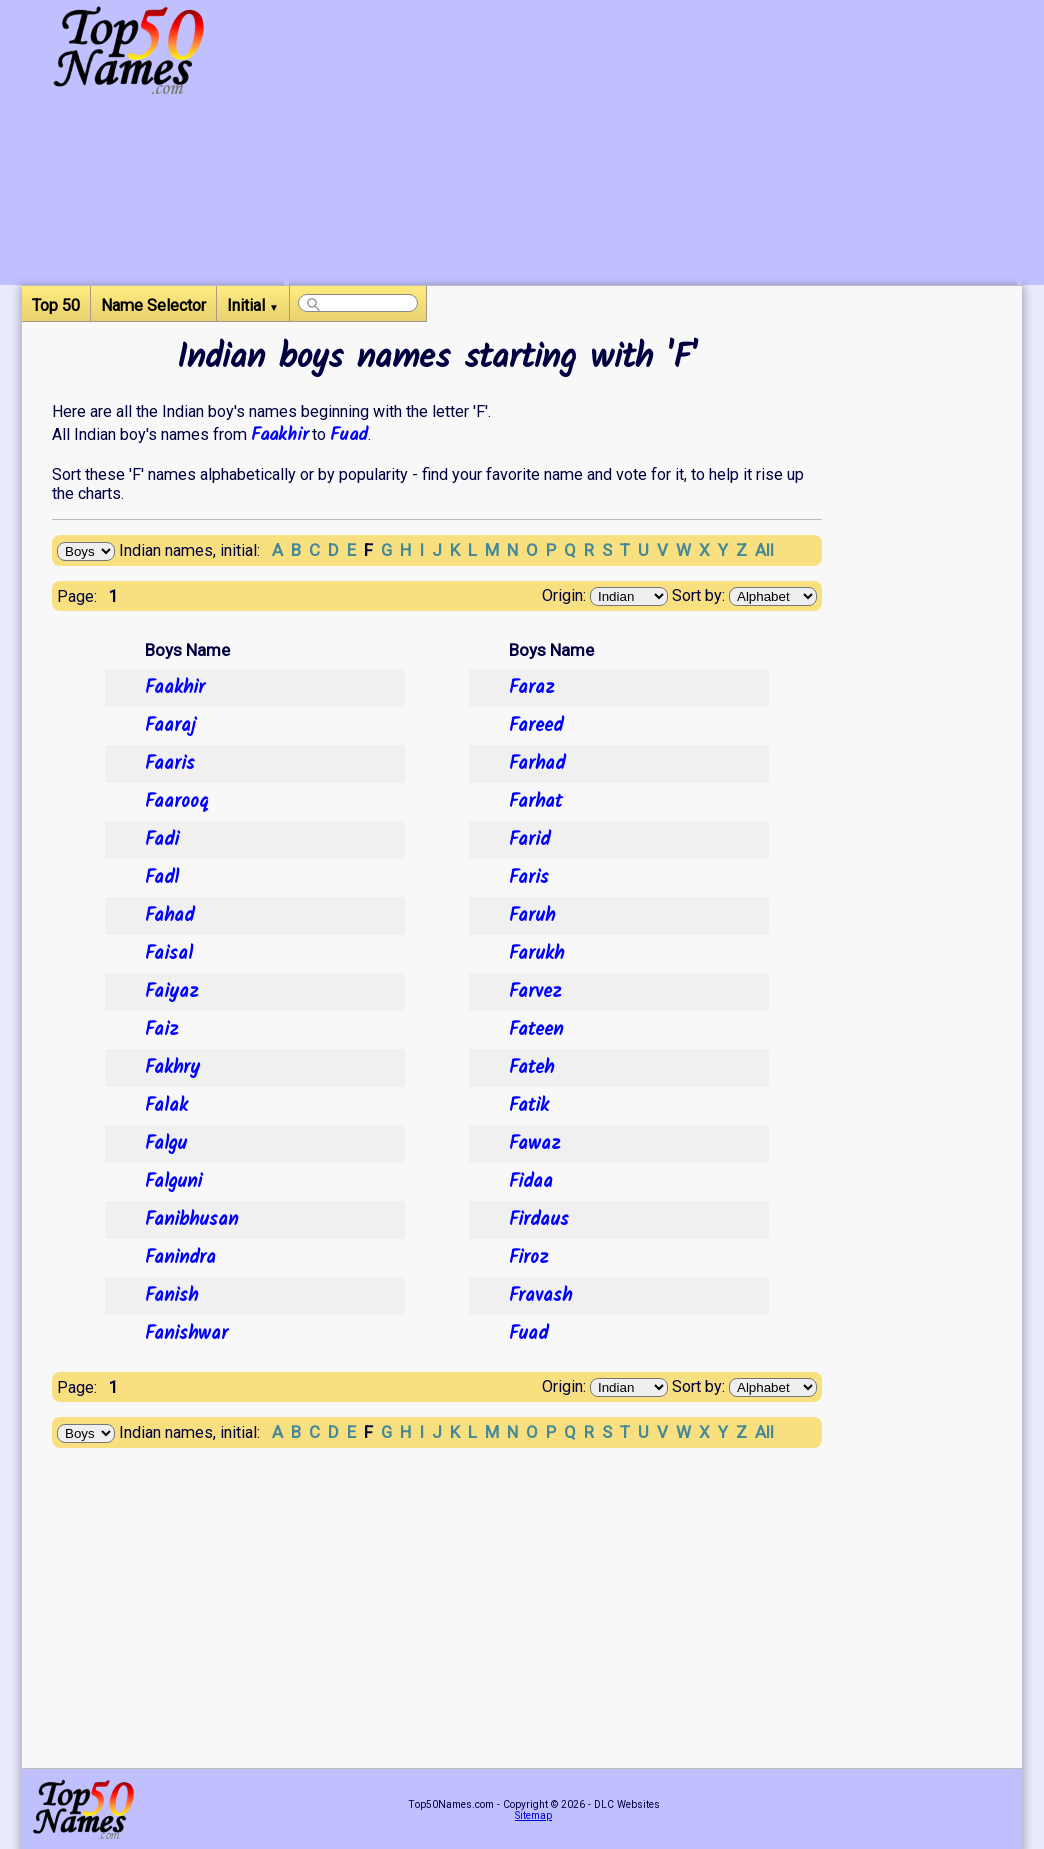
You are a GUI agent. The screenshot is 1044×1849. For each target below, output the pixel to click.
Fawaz (534, 1144)
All (764, 550)
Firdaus (539, 1220)
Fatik (529, 1106)
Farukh (536, 954)
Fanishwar (186, 1334)
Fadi (162, 840)
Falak (166, 1106)
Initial (253, 305)
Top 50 (56, 305)
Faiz (161, 1030)
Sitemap (533, 1815)
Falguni (173, 1182)
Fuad (349, 435)
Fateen (536, 1030)
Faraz (531, 688)
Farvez (535, 992)
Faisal (169, 954)
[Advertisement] (653, 145)
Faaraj (170, 726)
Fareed (536, 726)
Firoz (528, 1258)
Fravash (540, 1296)
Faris (529, 878)
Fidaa (531, 1182)
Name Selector (153, 305)
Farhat (535, 802)
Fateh (531, 1068)
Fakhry (172, 1068)
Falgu (166, 1144)
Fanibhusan (191, 1220)
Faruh (532, 916)
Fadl (162, 878)
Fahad (169, 916)
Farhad (537, 764)
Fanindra (180, 1258)
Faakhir (279, 435)
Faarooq (176, 802)
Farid (529, 840)
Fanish (171, 1296)
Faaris (170, 764)
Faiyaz (171, 992)
